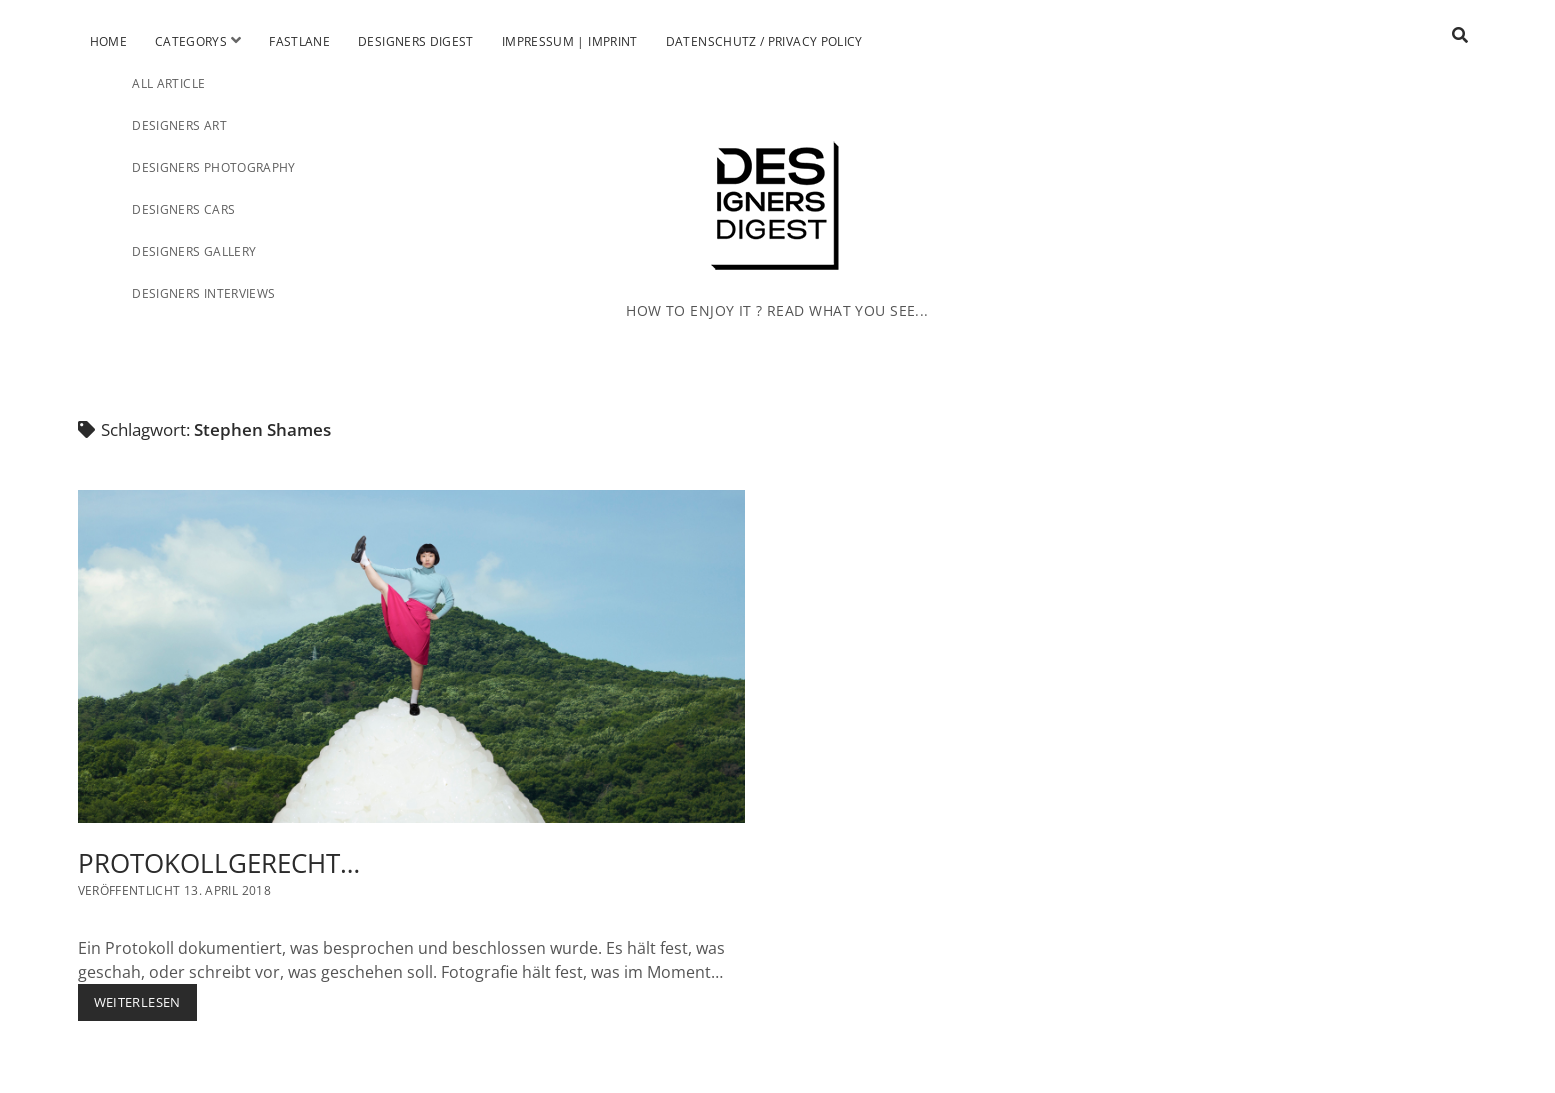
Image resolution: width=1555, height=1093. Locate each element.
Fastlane (299, 41)
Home (108, 41)
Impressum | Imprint (570, 41)
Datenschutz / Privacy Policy (764, 41)
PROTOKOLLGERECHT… (412, 657)
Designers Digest (416, 41)
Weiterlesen (145, 1001)
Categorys (191, 41)
